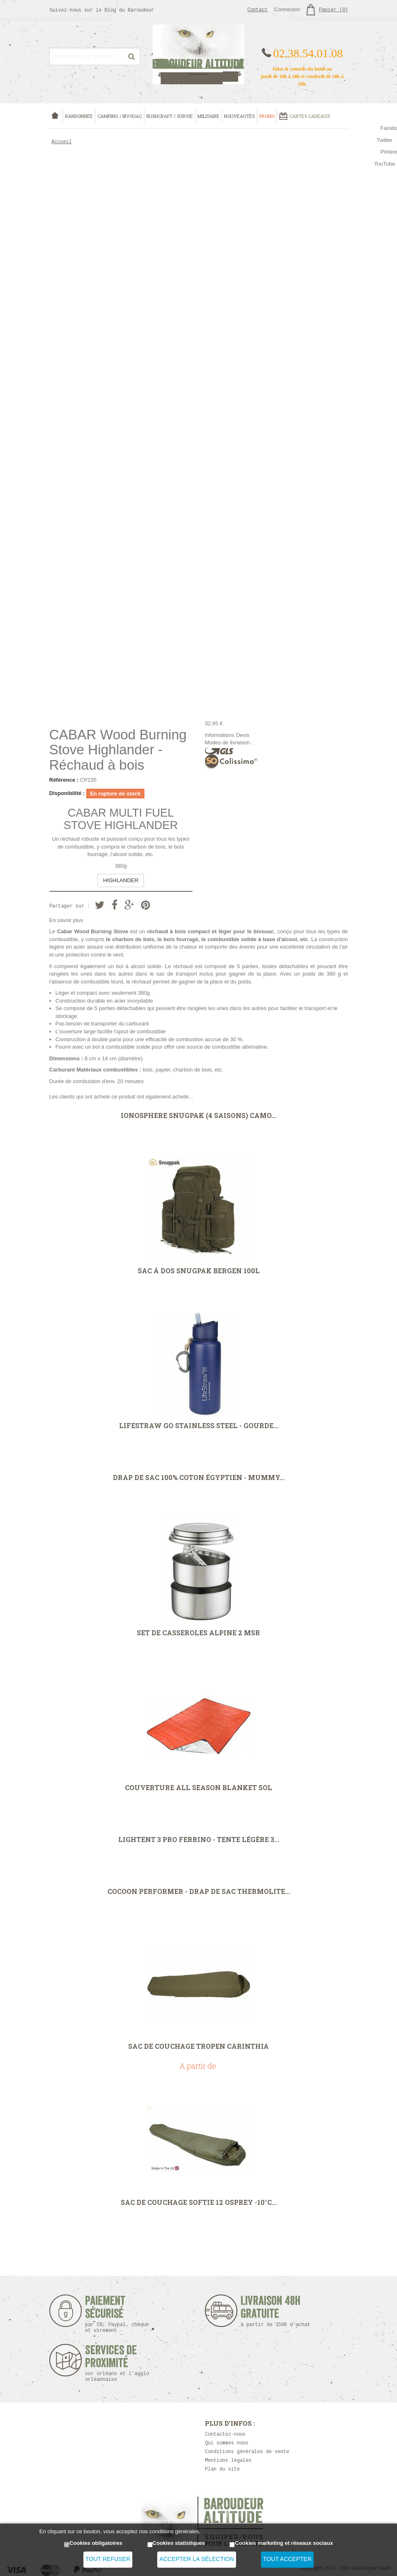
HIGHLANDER (120, 880)
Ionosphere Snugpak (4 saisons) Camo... (198, 1115)
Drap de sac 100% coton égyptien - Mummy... (199, 1477)
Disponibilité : (67, 793)
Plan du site (222, 2469)
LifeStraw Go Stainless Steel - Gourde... (198, 1425)
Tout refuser (107, 2559)
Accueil (61, 142)
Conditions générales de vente (247, 2452)
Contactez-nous (225, 2434)
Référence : (64, 780)
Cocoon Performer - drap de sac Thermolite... (198, 1891)
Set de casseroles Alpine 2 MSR (198, 1633)
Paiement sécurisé (117, 2314)
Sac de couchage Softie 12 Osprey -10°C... (199, 2202)
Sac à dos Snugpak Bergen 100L (199, 1271)
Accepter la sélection (196, 2559)
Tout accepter (287, 2559)
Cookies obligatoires (95, 2543)
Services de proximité (121, 2363)
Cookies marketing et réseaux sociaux (284, 2543)
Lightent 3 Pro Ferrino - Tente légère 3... (198, 1839)
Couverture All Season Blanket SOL (198, 1787)
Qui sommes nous (226, 2443)
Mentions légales (228, 2460)
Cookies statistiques (179, 2543)
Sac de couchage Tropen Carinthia (198, 2046)
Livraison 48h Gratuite (271, 2311)
